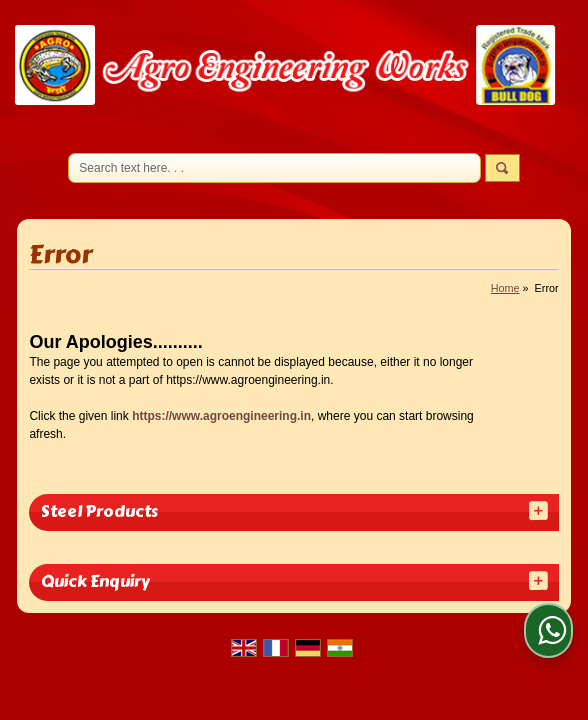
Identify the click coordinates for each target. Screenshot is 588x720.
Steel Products (99, 511)
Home (505, 288)
